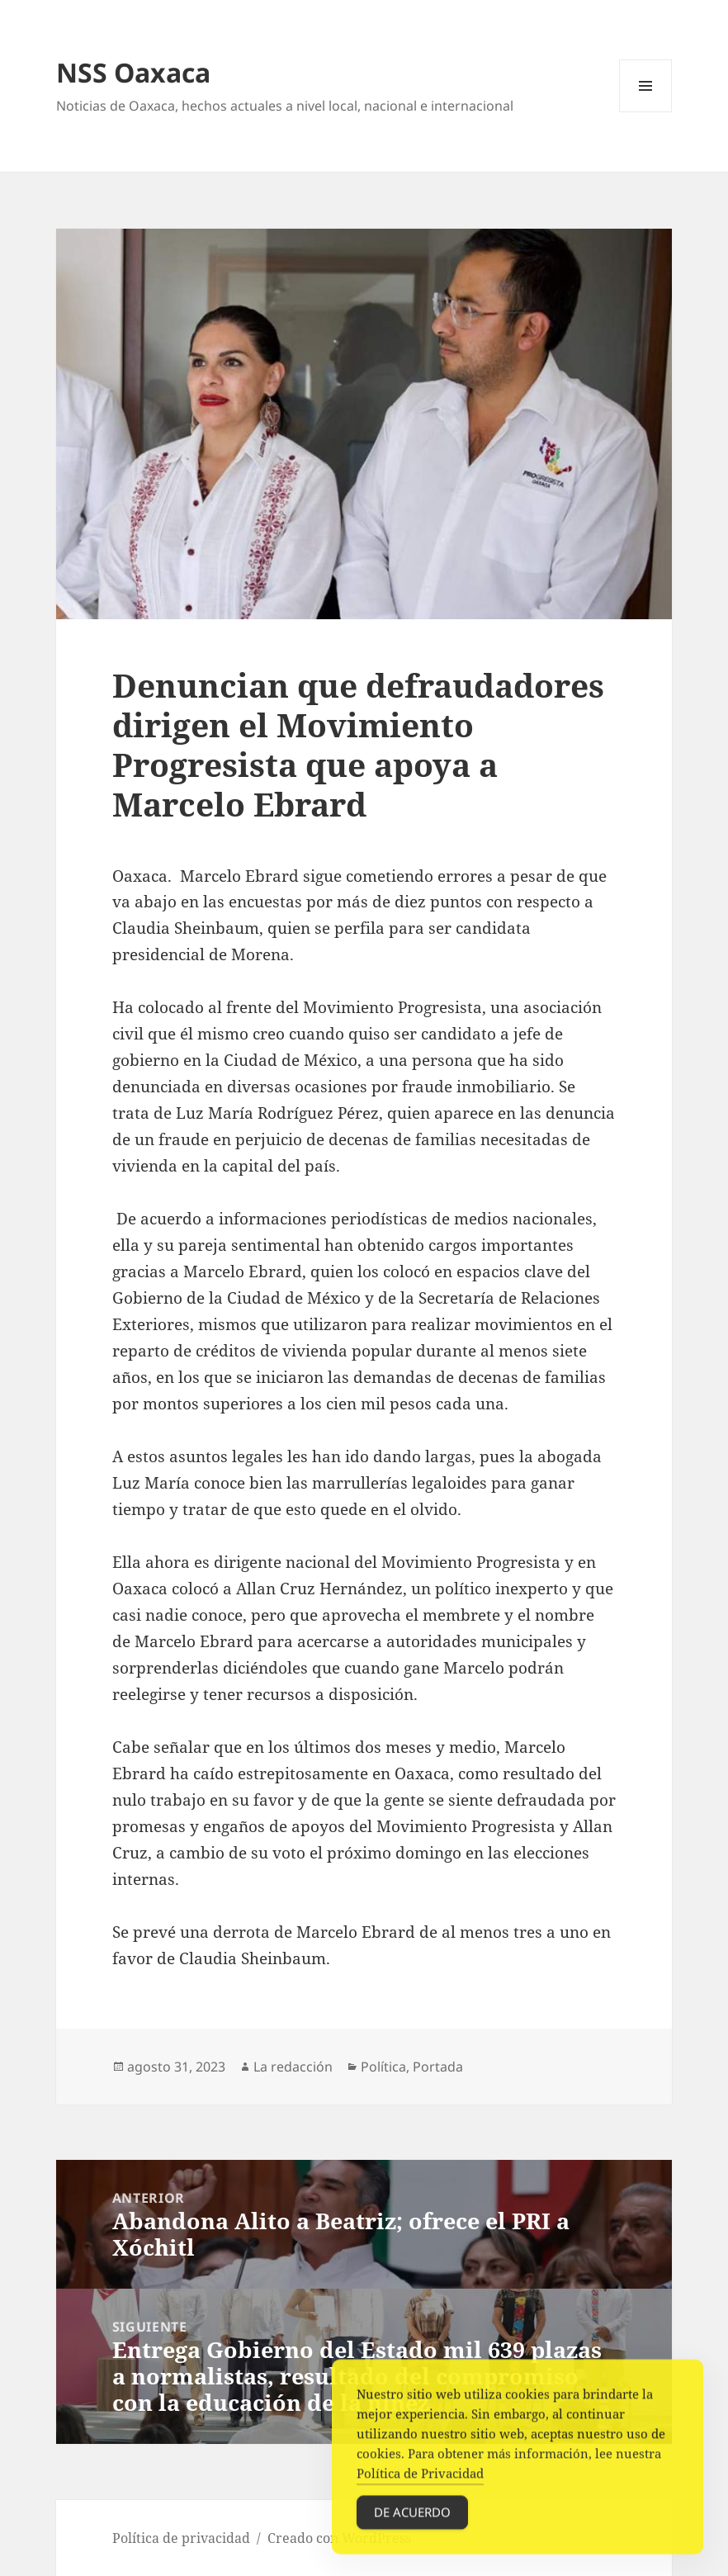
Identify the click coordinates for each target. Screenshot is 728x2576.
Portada (438, 2066)
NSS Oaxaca (133, 72)
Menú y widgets (646, 111)
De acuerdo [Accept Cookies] (412, 2517)
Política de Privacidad (420, 2478)
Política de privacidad (181, 2538)
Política (383, 2066)
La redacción (293, 2066)
